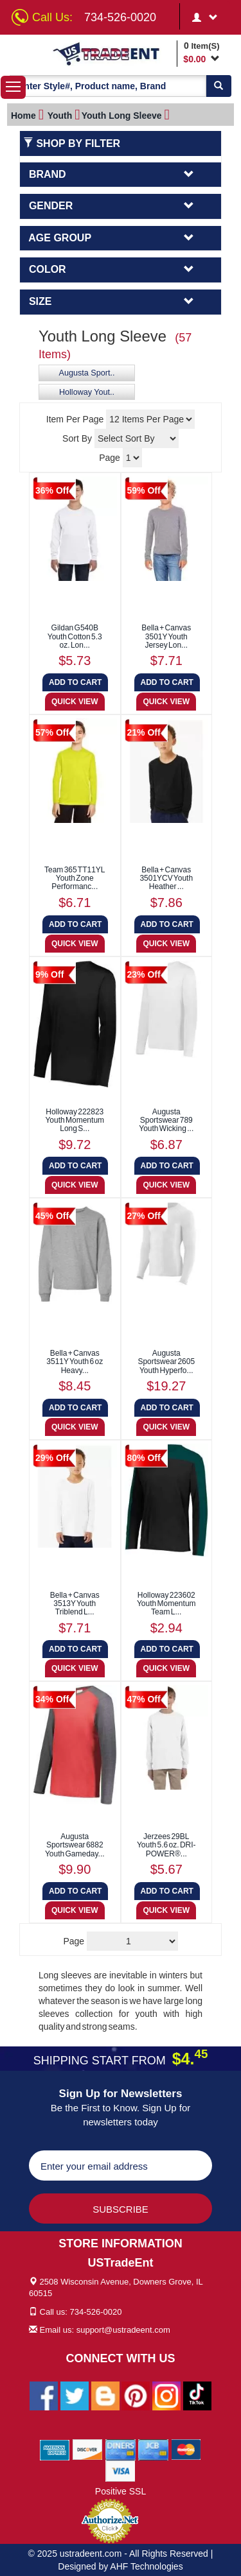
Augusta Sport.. (87, 372)
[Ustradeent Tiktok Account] (197, 2395)
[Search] (218, 86)
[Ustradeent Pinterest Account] (135, 2395)
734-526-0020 (120, 17)
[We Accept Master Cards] (186, 2449)
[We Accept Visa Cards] (120, 2470)
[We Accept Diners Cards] (120, 2449)
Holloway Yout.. (86, 392)
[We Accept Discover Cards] (88, 2449)
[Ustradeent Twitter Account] (74, 2395)
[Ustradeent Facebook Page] (44, 2395)
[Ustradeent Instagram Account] (166, 2395)
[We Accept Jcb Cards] (153, 2449)
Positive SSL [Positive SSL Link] (120, 2491)
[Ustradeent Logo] (112, 53)
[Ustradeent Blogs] (105, 2395)
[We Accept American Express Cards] (55, 2449)
